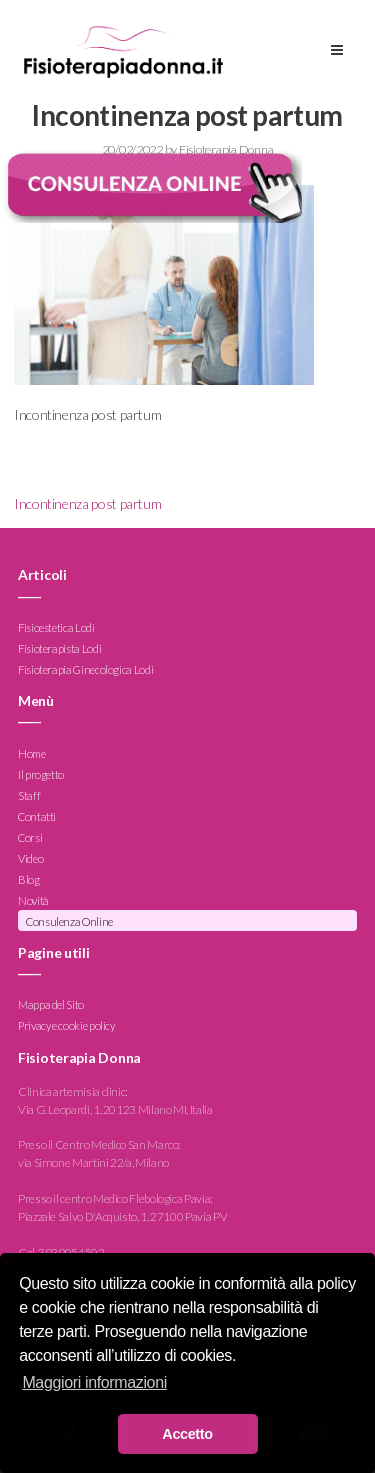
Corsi (30, 837)
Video (30, 858)
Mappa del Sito (51, 1005)
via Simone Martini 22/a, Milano (93, 1162)
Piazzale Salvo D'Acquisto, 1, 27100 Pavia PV (122, 1216)
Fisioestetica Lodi (56, 627)
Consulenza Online (69, 921)
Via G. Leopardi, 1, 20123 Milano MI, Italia (115, 1109)
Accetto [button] (187, 1434)
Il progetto (41, 774)
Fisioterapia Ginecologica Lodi (85, 669)
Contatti (37, 816)
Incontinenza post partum (87, 503)
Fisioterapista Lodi (59, 648)
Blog (29, 879)
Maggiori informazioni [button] (94, 1382)
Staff (29, 795)
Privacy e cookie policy (66, 1026)
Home (32, 753)
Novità (33, 900)
